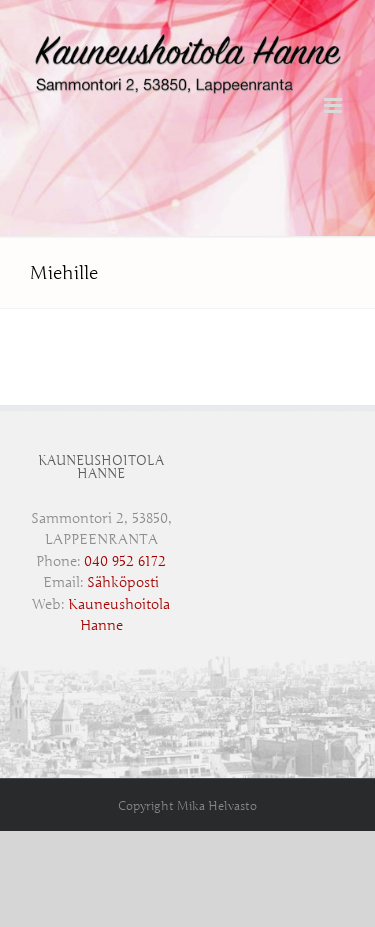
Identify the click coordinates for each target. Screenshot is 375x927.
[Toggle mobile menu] (334, 105)
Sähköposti (123, 582)
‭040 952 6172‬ (125, 561)
